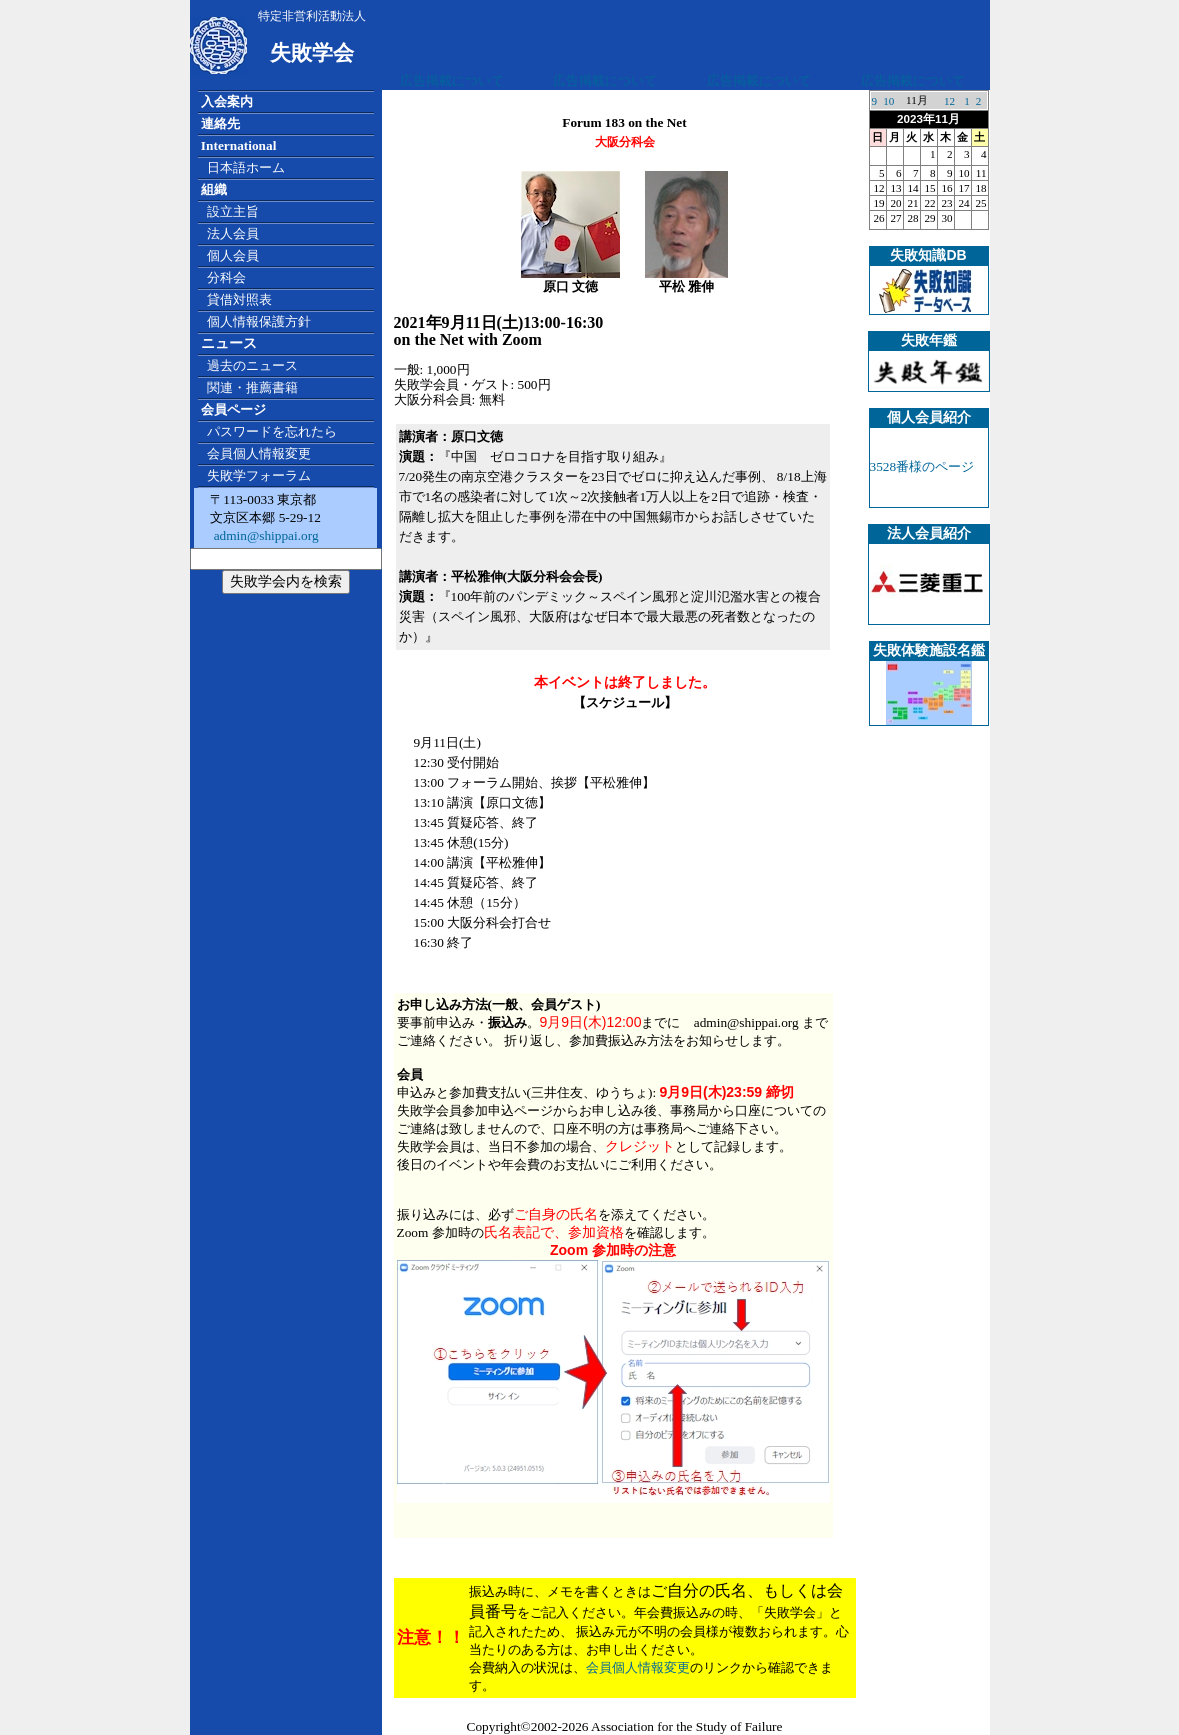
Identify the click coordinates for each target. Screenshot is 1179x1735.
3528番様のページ (922, 466)
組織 (214, 189)
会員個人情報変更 (638, 1667)
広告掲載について (452, 80)
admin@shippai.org (264, 535)
